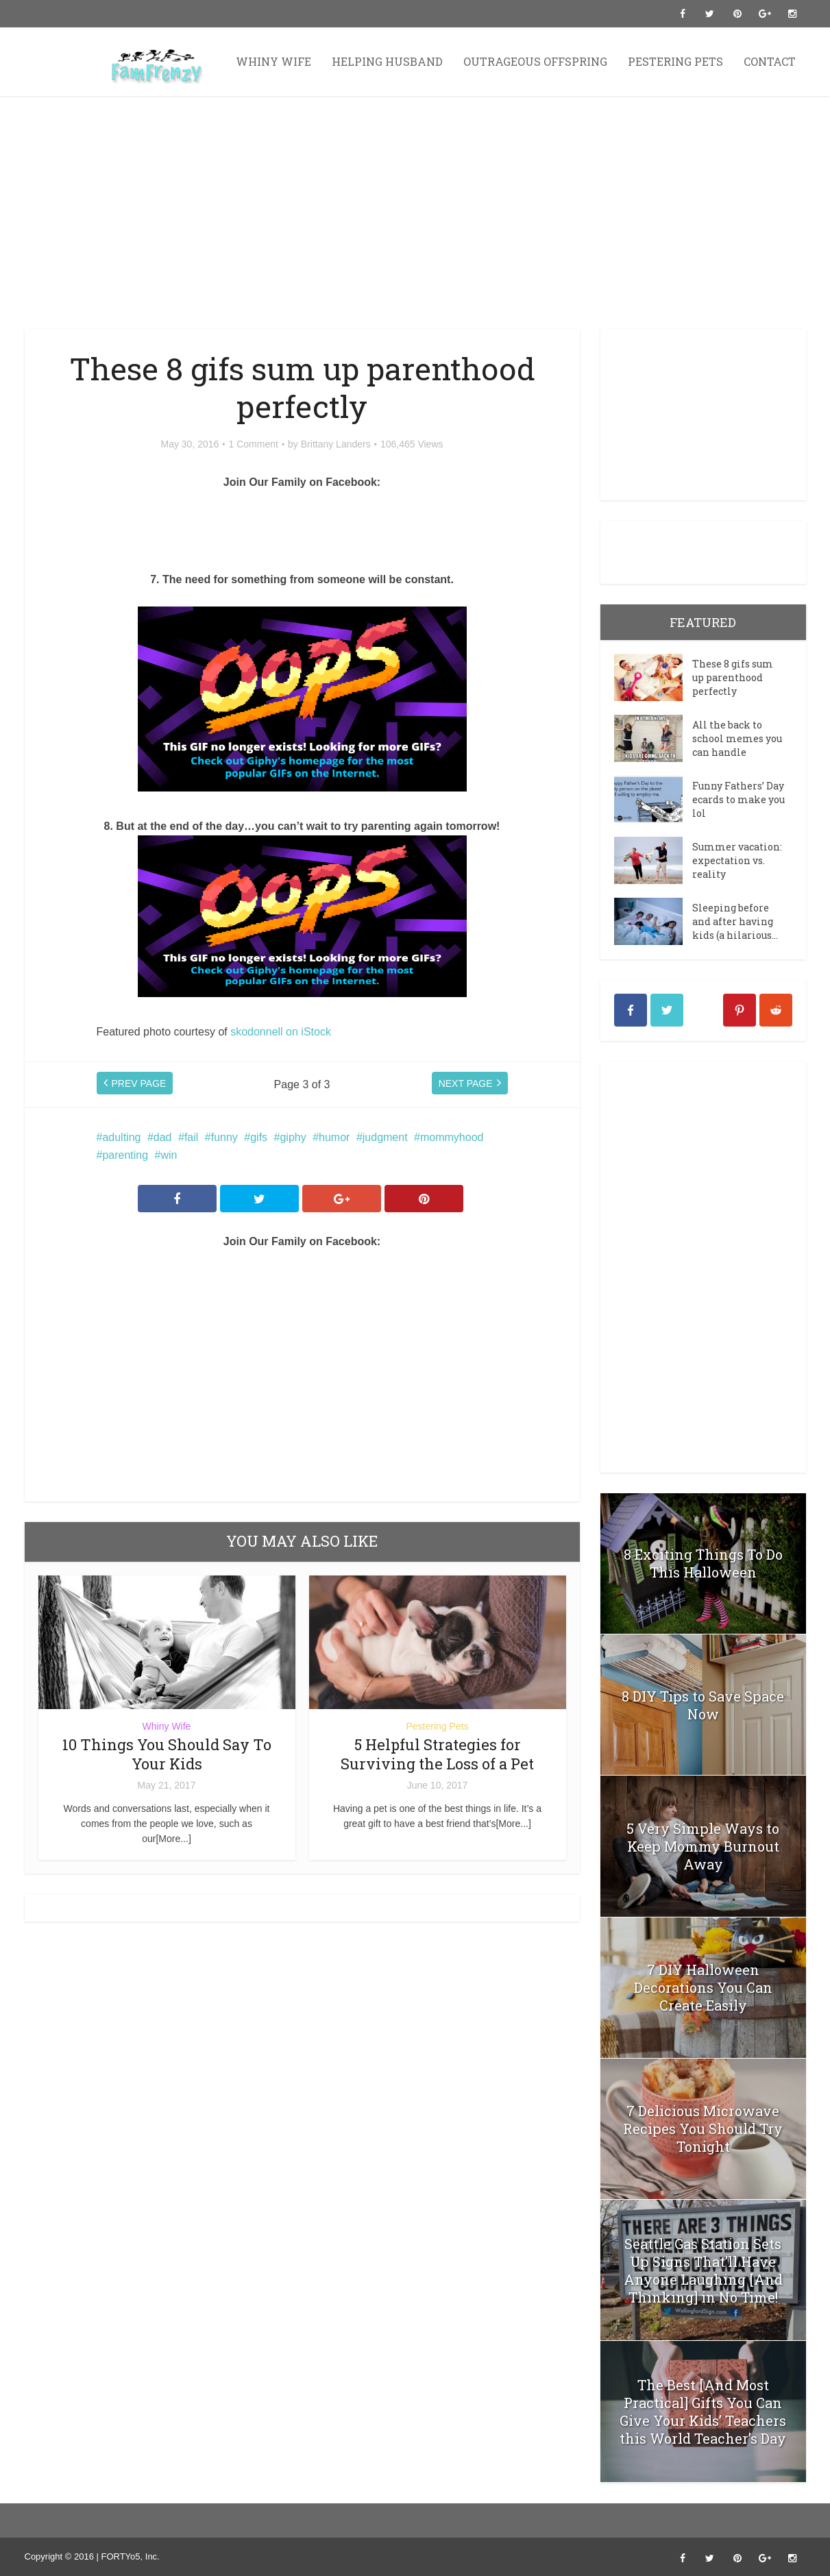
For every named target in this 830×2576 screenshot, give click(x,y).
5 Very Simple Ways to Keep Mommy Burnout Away (702, 1846)
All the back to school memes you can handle (737, 738)
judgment (385, 1137)
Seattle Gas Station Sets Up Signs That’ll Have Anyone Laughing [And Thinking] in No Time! (703, 2270)
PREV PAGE (139, 1085)
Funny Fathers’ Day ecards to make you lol (738, 799)
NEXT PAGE (466, 1085)
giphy (293, 1137)
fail (191, 1137)
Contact (770, 61)
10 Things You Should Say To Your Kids (166, 1754)
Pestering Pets (675, 61)
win (168, 1155)
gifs (258, 1137)
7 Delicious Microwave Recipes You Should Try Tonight (703, 2128)
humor (334, 1137)
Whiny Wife (273, 61)
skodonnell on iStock (280, 1032)
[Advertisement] (415, 212)
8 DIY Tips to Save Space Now (703, 1705)
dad (163, 1137)
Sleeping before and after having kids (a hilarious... (735, 921)
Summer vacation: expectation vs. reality (737, 860)
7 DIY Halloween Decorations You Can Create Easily (703, 1987)
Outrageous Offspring (535, 61)
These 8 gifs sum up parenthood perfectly (732, 677)
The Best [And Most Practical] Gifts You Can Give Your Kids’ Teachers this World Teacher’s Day (703, 2411)
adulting (121, 1137)
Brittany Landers (336, 444)
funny (224, 1137)
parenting (125, 1155)
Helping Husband (387, 61)
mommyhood (451, 1137)
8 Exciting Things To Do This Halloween (703, 1563)
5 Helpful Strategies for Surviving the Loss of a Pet (437, 1754)
